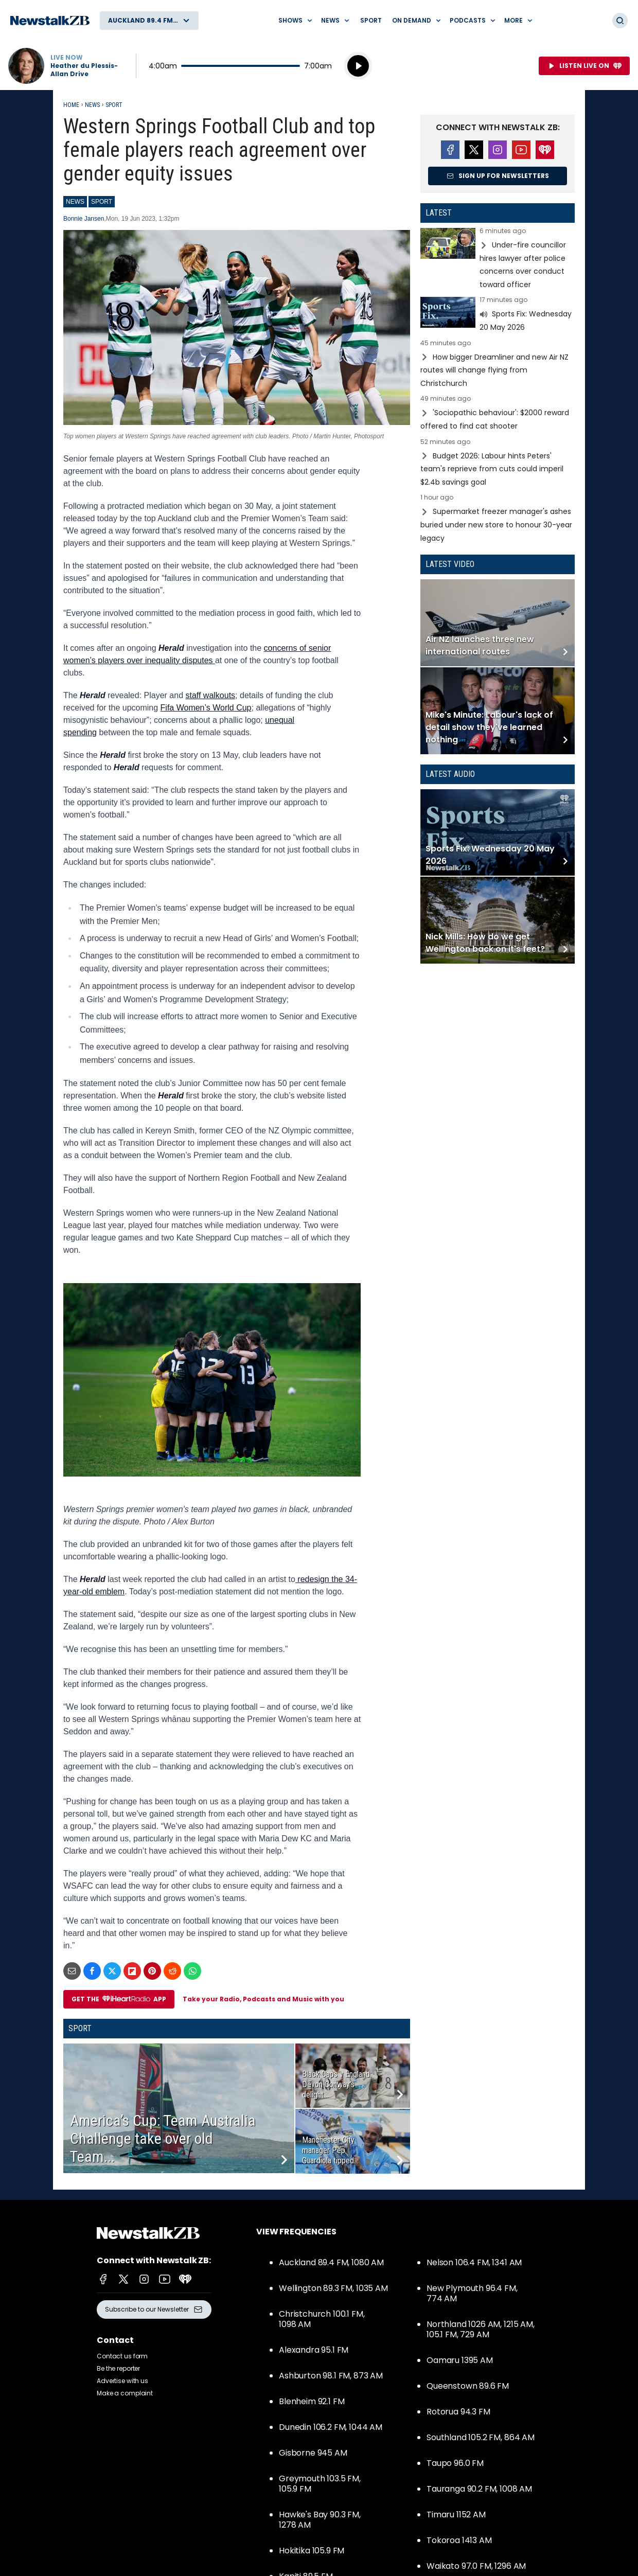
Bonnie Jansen (83, 218)
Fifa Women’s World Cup (206, 707)
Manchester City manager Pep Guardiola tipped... (330, 2150)
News (92, 105)
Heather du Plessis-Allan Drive (84, 70)
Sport (371, 20)
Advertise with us (122, 2380)
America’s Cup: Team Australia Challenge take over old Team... (163, 2138)
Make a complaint (125, 2393)
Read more (497, 259)
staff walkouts (210, 695)
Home (71, 105)
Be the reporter (118, 2368)
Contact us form (122, 2356)
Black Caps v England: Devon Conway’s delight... (336, 2084)
